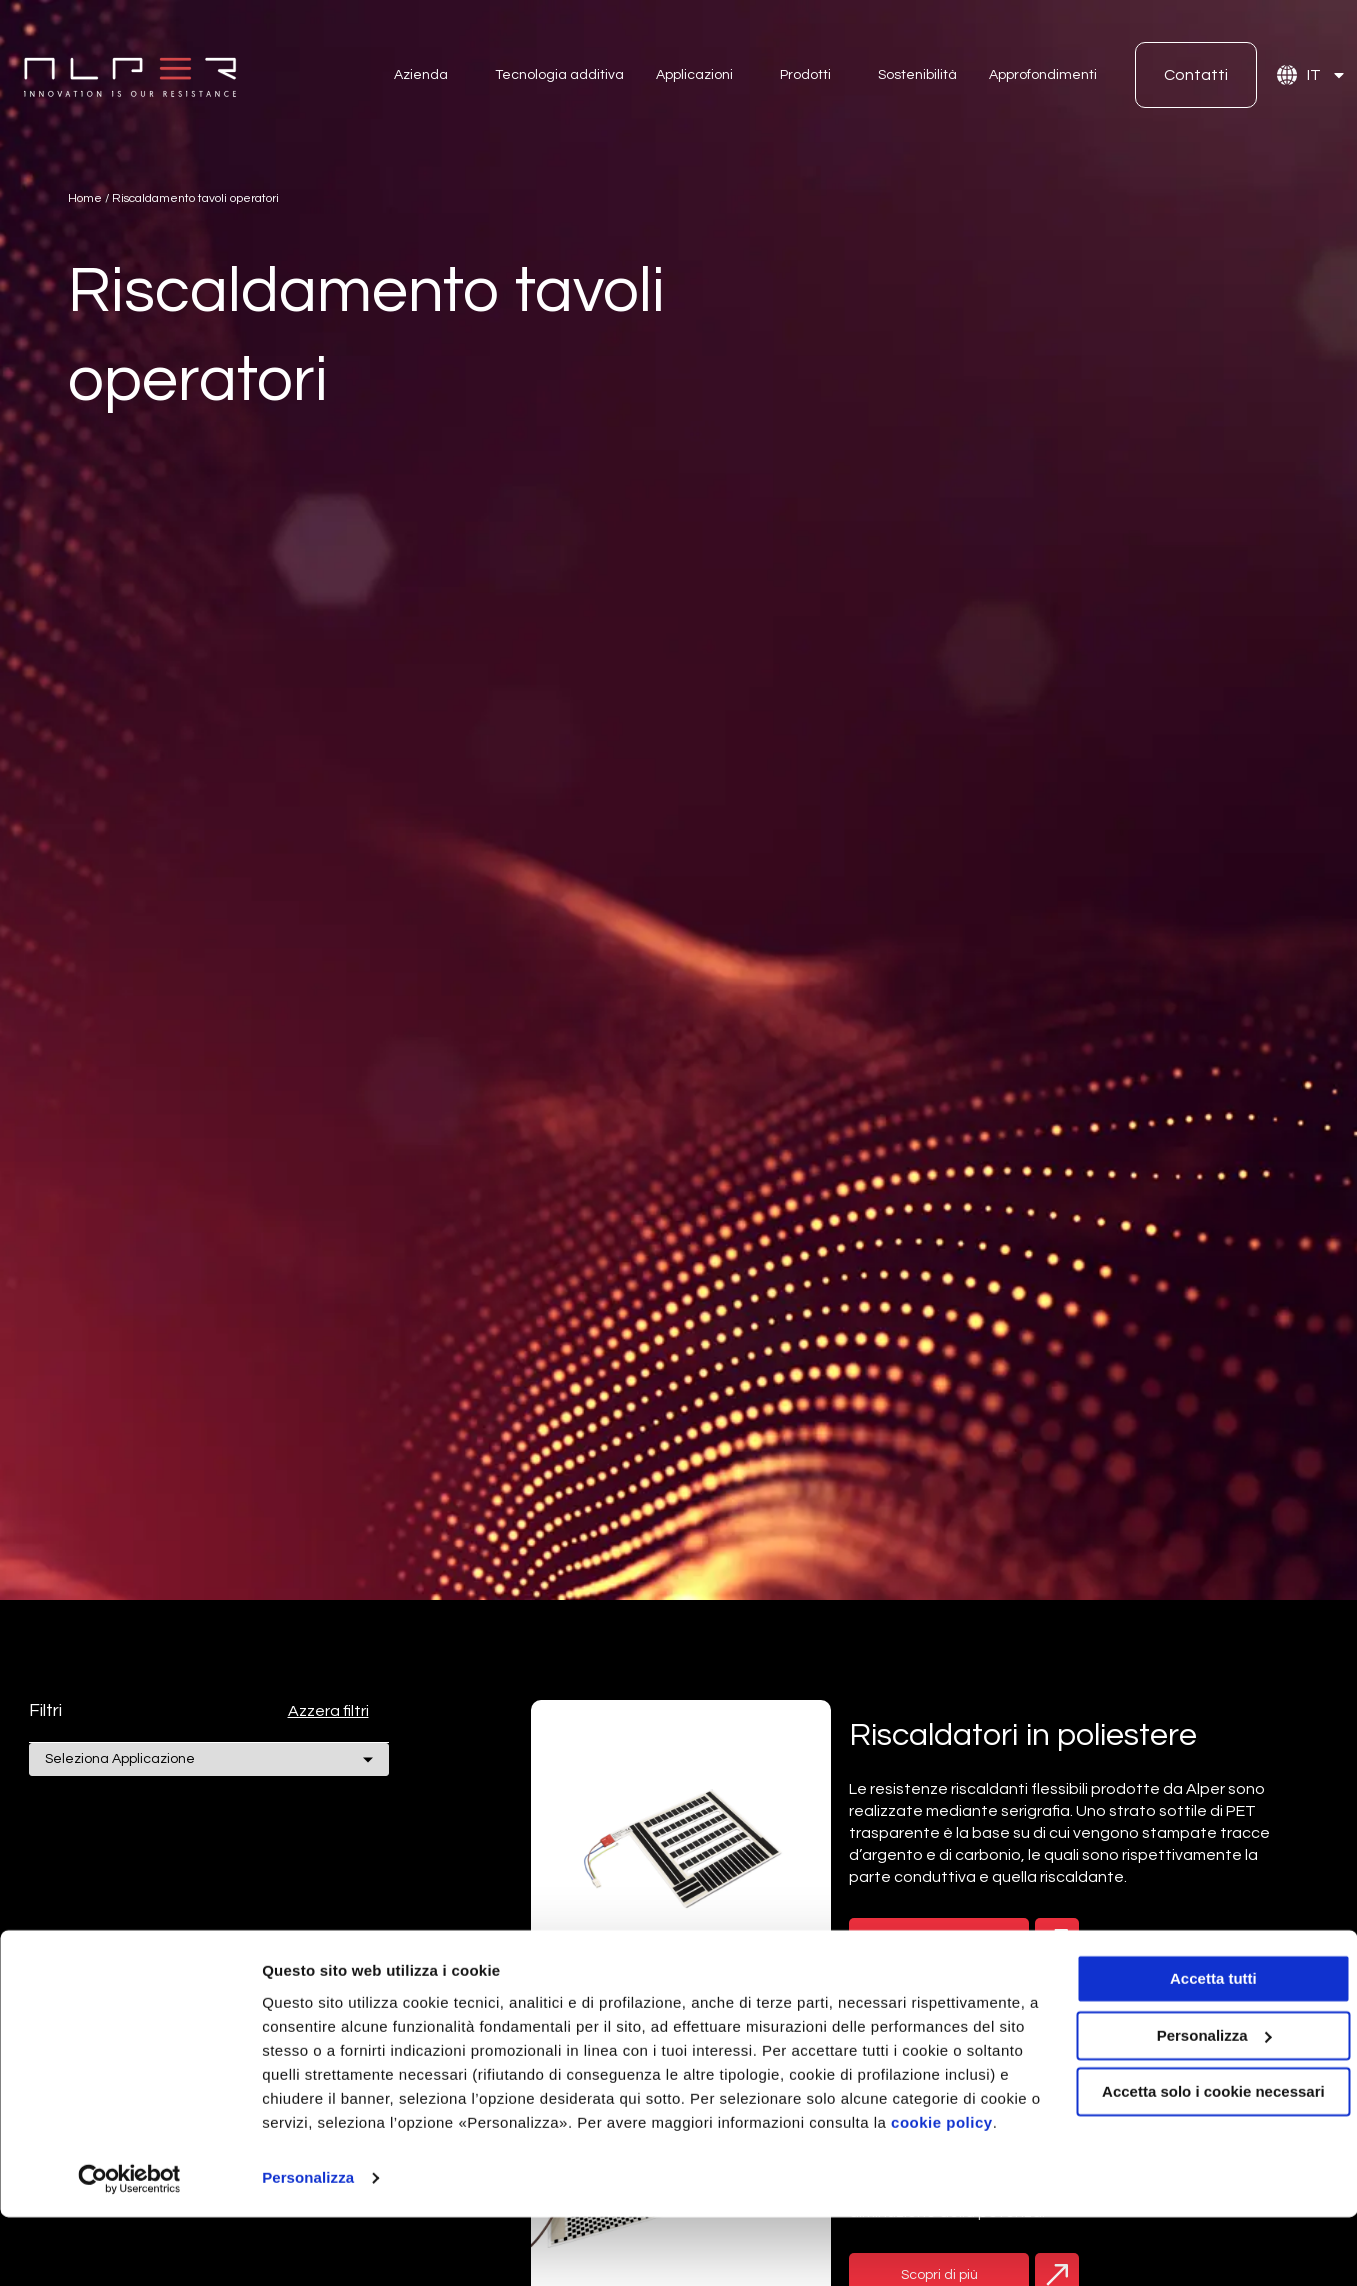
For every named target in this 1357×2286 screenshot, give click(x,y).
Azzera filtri (328, 1711)
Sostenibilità (917, 75)
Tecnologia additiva (559, 75)
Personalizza (308, 2246)
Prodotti (805, 75)
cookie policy (395, 2191)
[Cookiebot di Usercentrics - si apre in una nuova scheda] (129, 2247)
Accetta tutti (1190, 2023)
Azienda (421, 75)
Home (85, 198)
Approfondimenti (1043, 75)
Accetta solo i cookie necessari (1190, 2136)
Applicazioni (694, 75)
